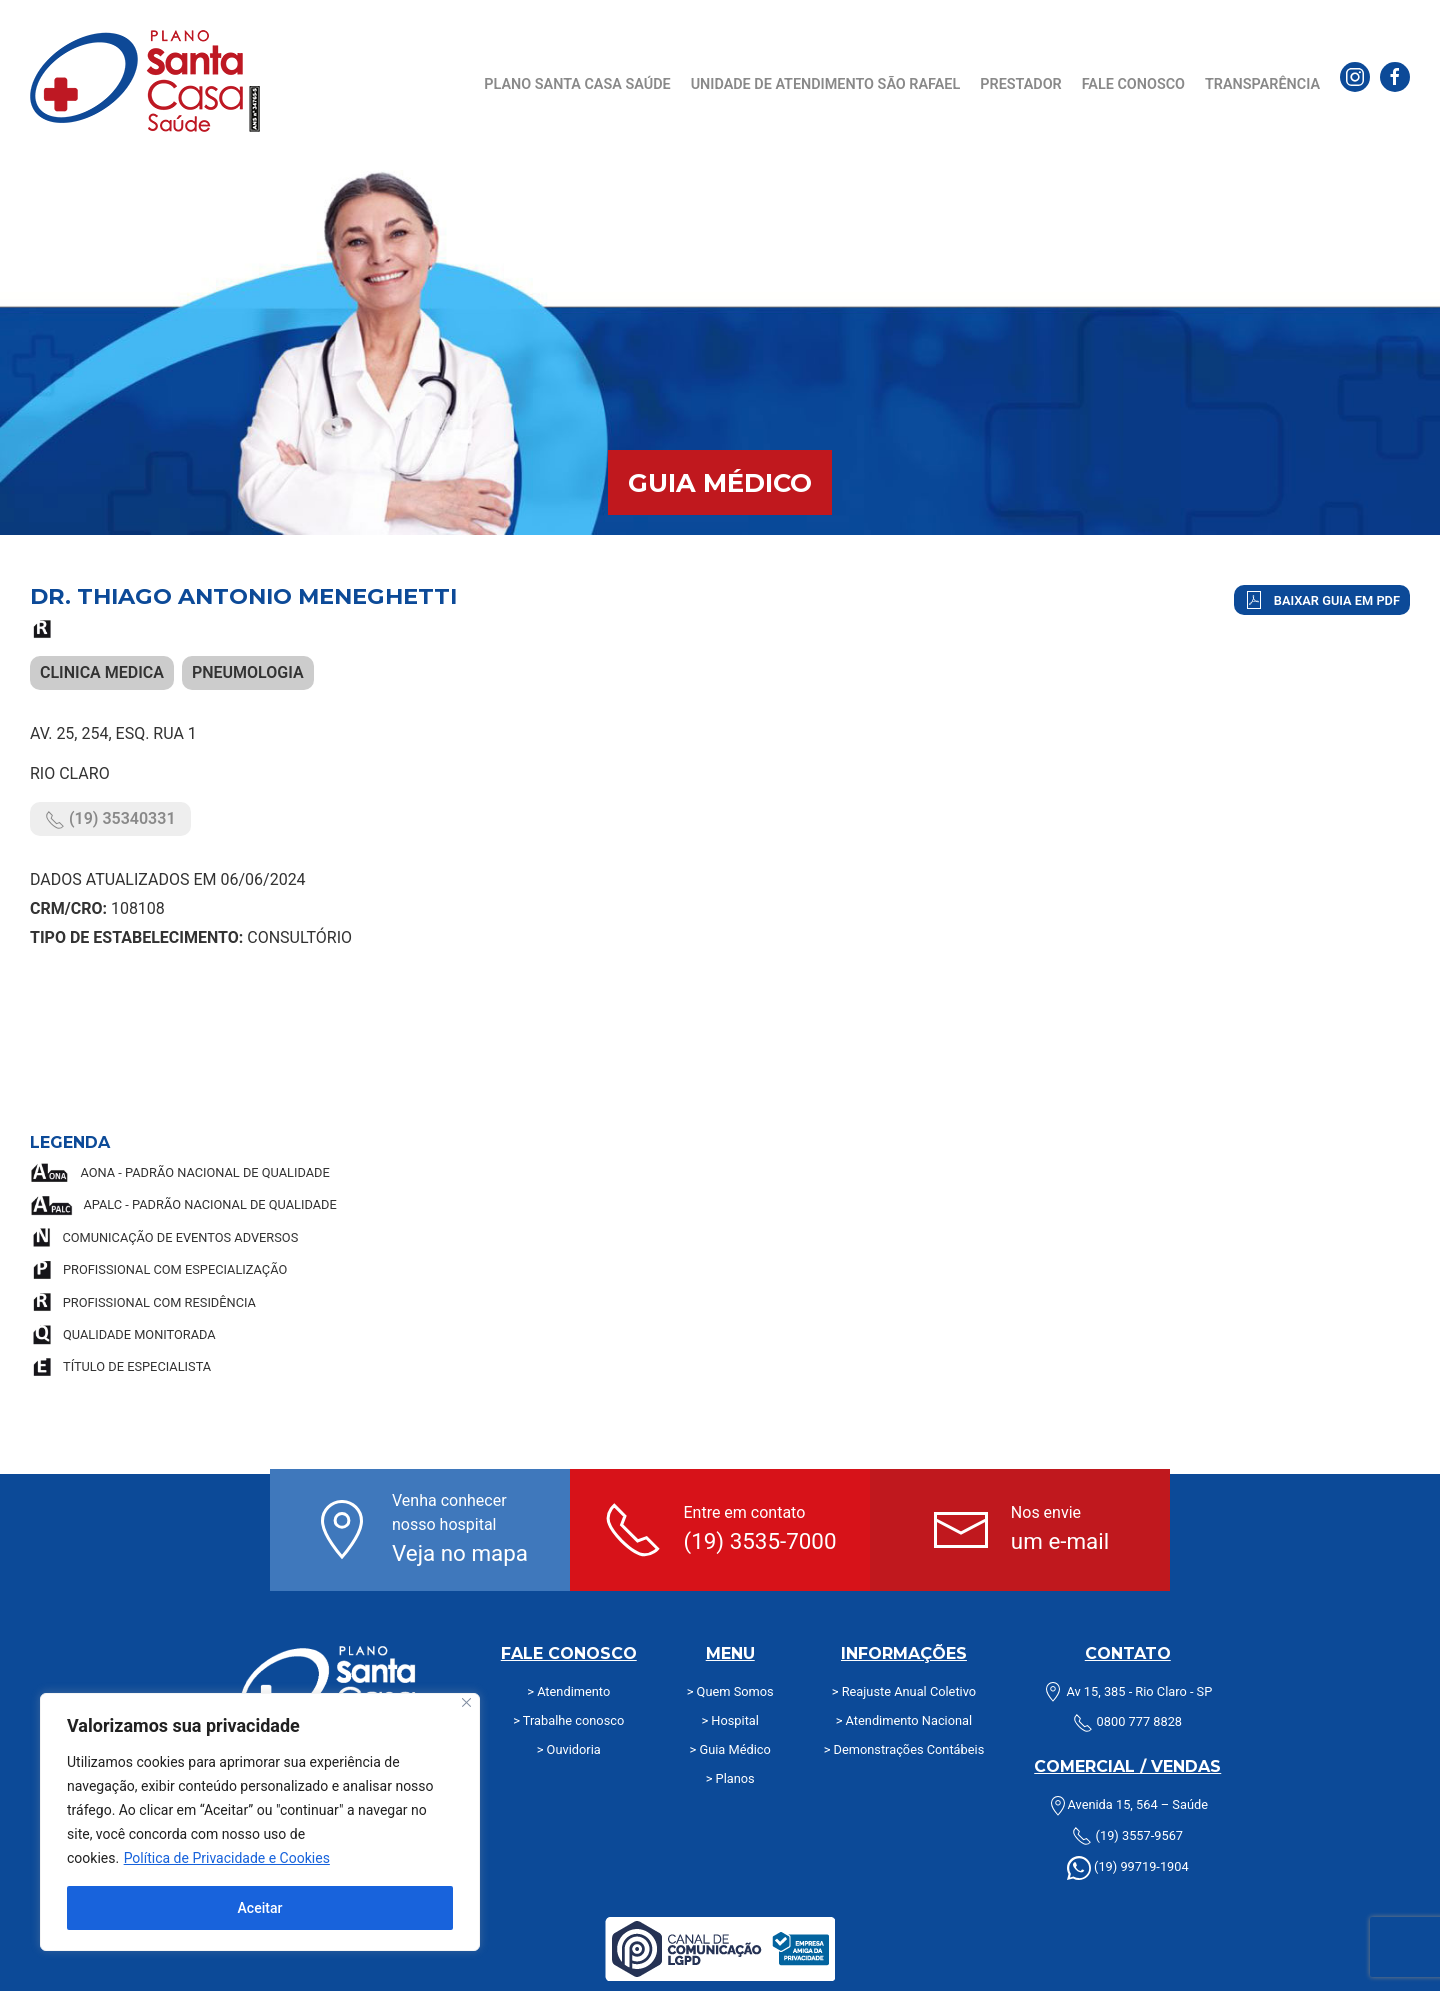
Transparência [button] (1262, 84)
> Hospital (729, 1720)
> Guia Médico (730, 1749)
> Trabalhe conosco (568, 1720)
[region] (260, 1822)
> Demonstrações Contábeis (904, 1749)
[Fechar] (466, 1702)
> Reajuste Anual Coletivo (904, 1691)
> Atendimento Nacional (904, 1720)
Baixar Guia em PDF (1322, 600)
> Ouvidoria (569, 1749)
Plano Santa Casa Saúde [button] (577, 84)
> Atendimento (568, 1691)
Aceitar (260, 1908)
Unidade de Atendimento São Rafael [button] (826, 84)
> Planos (730, 1778)
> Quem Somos (730, 1691)
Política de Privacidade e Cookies (227, 1858)
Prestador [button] (1020, 84)
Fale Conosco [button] (1133, 84)
